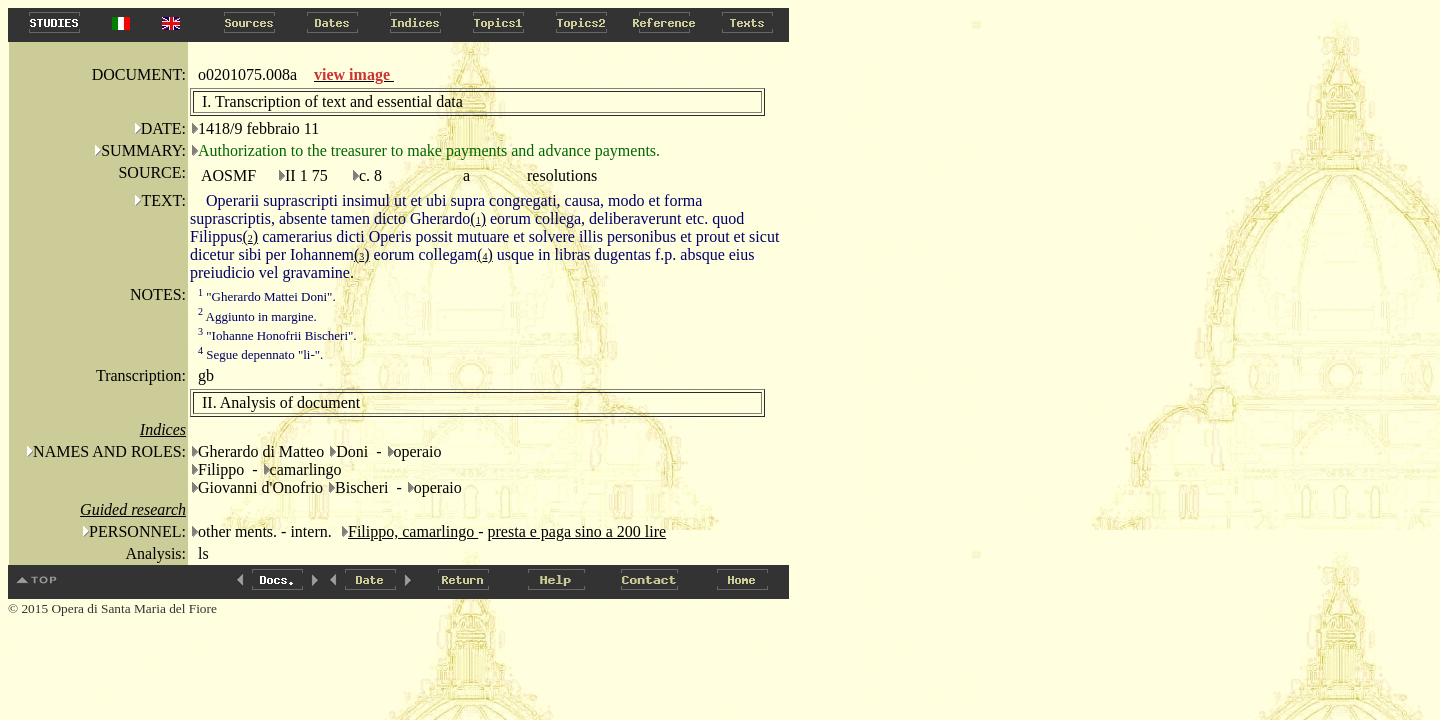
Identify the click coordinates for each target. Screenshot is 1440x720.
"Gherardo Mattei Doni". (267, 296)
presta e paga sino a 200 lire (577, 531)
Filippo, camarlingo (413, 531)
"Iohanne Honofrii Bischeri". (277, 335)
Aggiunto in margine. (257, 316)
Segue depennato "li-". (260, 354)
